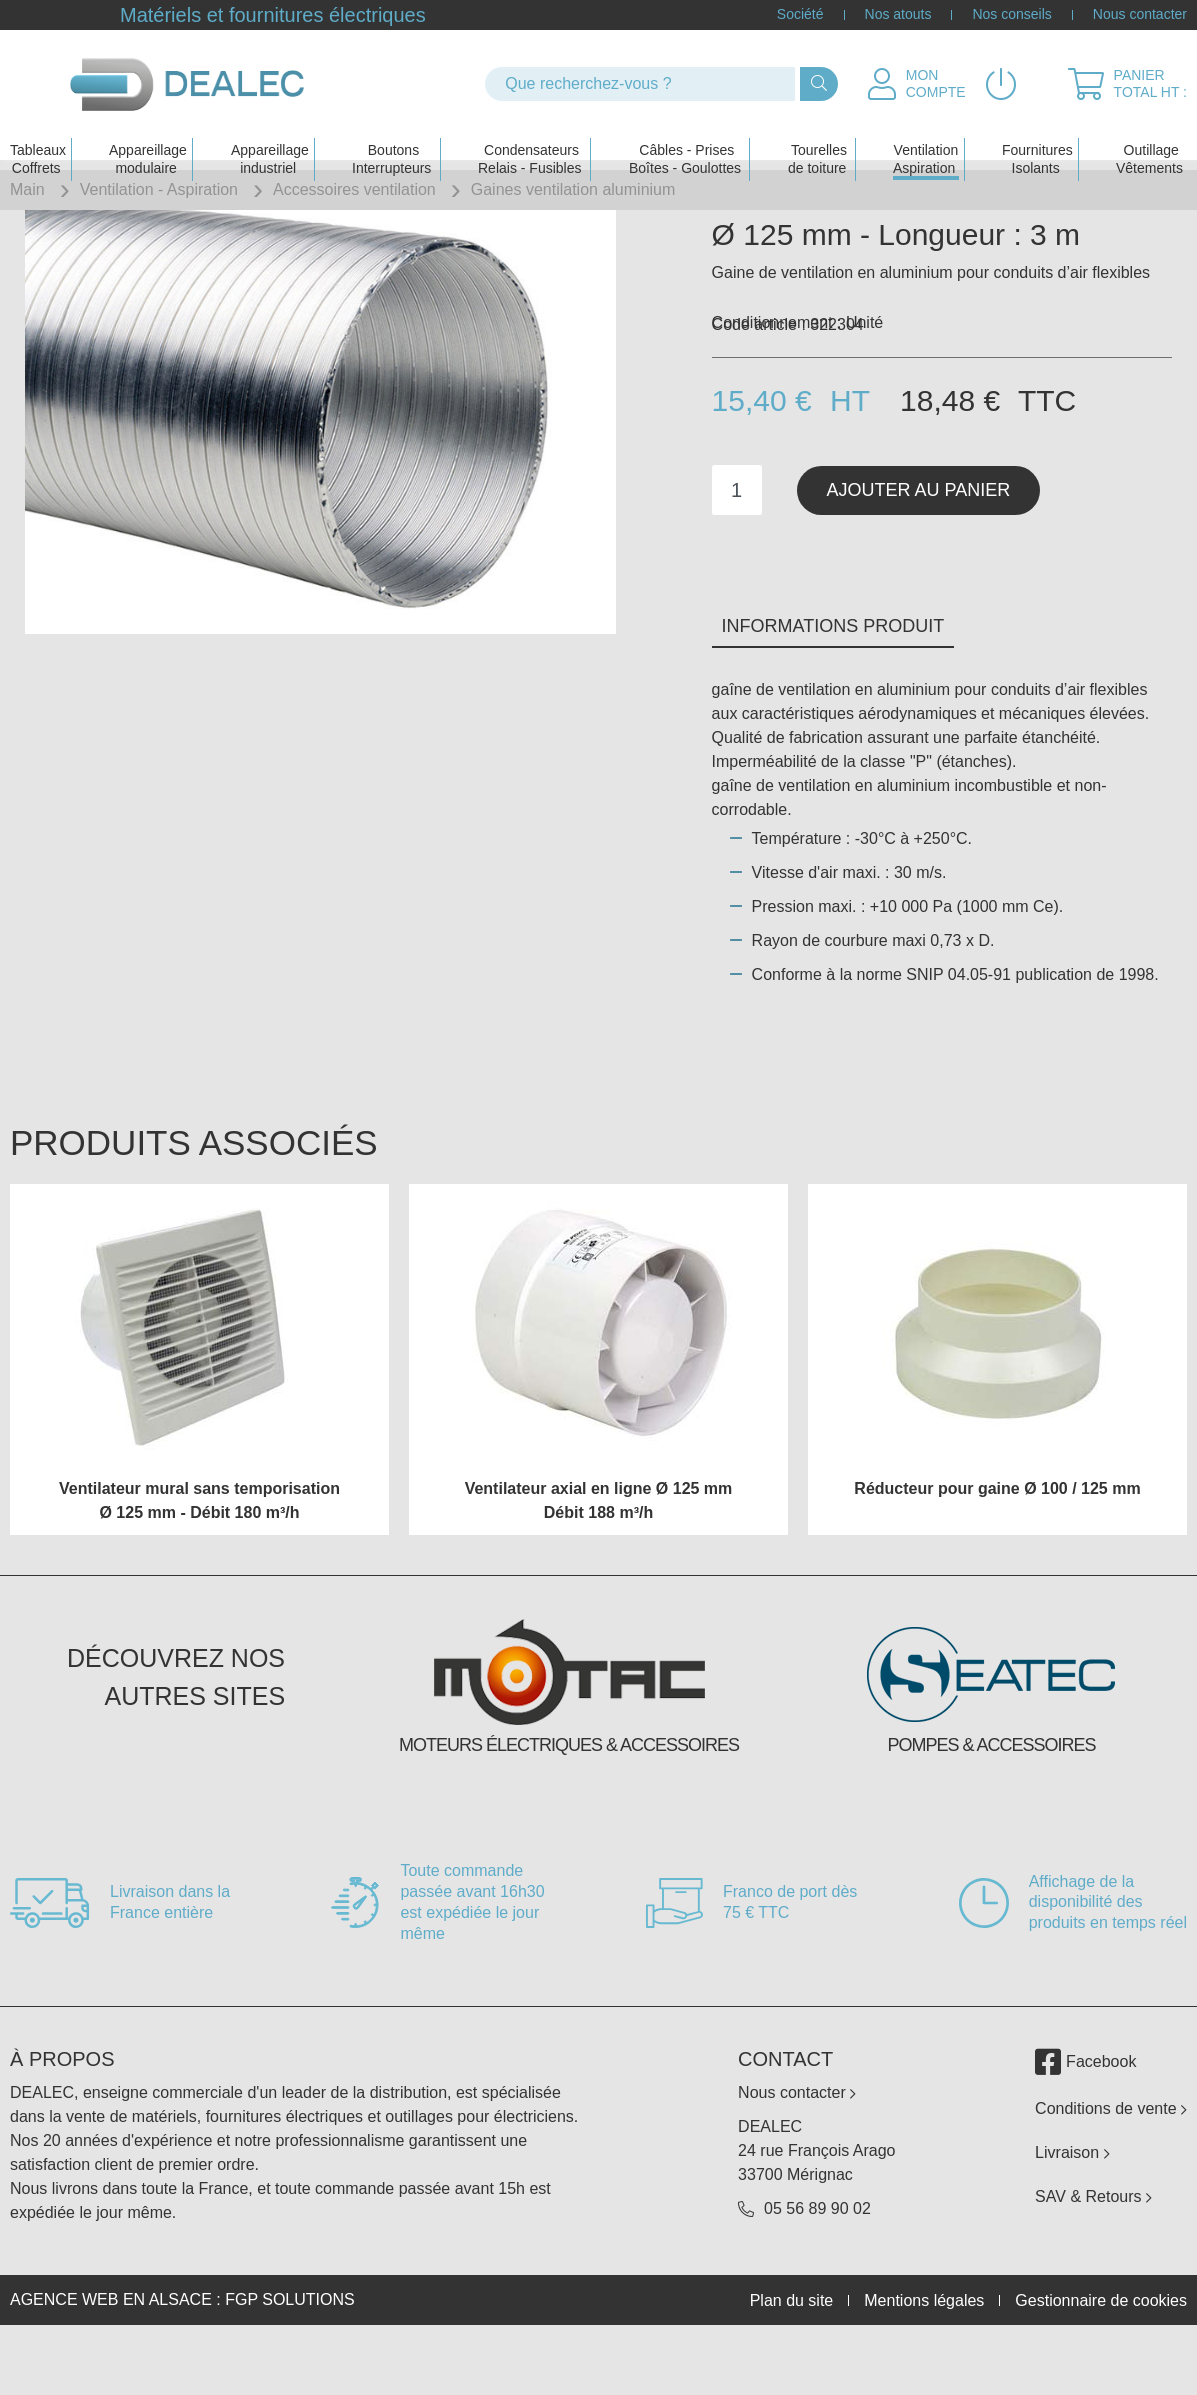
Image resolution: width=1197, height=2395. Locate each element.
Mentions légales (924, 2359)
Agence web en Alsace (111, 2359)
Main (27, 189)
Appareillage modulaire (148, 136)
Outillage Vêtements (1149, 136)
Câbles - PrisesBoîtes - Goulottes (685, 136)
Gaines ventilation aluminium (573, 189)
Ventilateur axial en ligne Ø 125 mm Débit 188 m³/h (599, 1560)
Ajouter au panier (919, 549)
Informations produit (833, 686)
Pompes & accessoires (991, 1805)
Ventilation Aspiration (925, 136)
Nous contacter (1140, 15)
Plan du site (792, 2359)
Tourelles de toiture (817, 136)
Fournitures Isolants (1037, 136)
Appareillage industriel (270, 136)
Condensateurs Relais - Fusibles (529, 136)
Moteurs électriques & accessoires (569, 1805)
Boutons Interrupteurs (391, 136)
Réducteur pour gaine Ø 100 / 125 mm (997, 1548)
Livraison (1072, 2212)
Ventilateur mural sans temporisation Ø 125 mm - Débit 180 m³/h (199, 1560)
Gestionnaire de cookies (1101, 2359)
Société (800, 15)
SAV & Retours (1093, 2256)
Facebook (1085, 2122)
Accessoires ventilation (354, 189)
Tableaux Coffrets (38, 136)
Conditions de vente (1111, 2168)
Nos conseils (1011, 15)
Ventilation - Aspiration (159, 189)
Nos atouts (898, 15)
